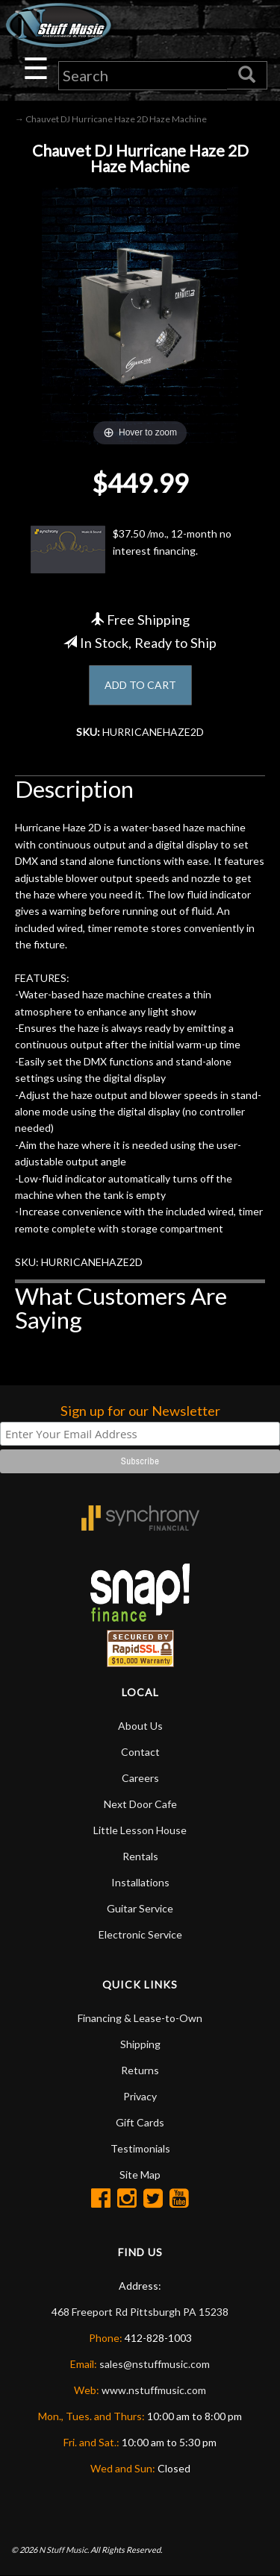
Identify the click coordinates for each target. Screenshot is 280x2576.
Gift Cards (140, 2122)
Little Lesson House (140, 1830)
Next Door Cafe (140, 1804)
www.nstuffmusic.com (154, 2390)
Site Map (140, 2174)
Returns (140, 2070)
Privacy (140, 2096)
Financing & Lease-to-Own (140, 2018)
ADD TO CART (140, 684)
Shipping (140, 2044)
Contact (140, 1751)
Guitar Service (140, 1908)
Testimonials (140, 2148)
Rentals (140, 1856)
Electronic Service (140, 1934)
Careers (140, 1778)
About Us (140, 1725)
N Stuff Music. (64, 2549)
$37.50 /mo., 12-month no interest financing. (131, 549)
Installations (140, 1882)
